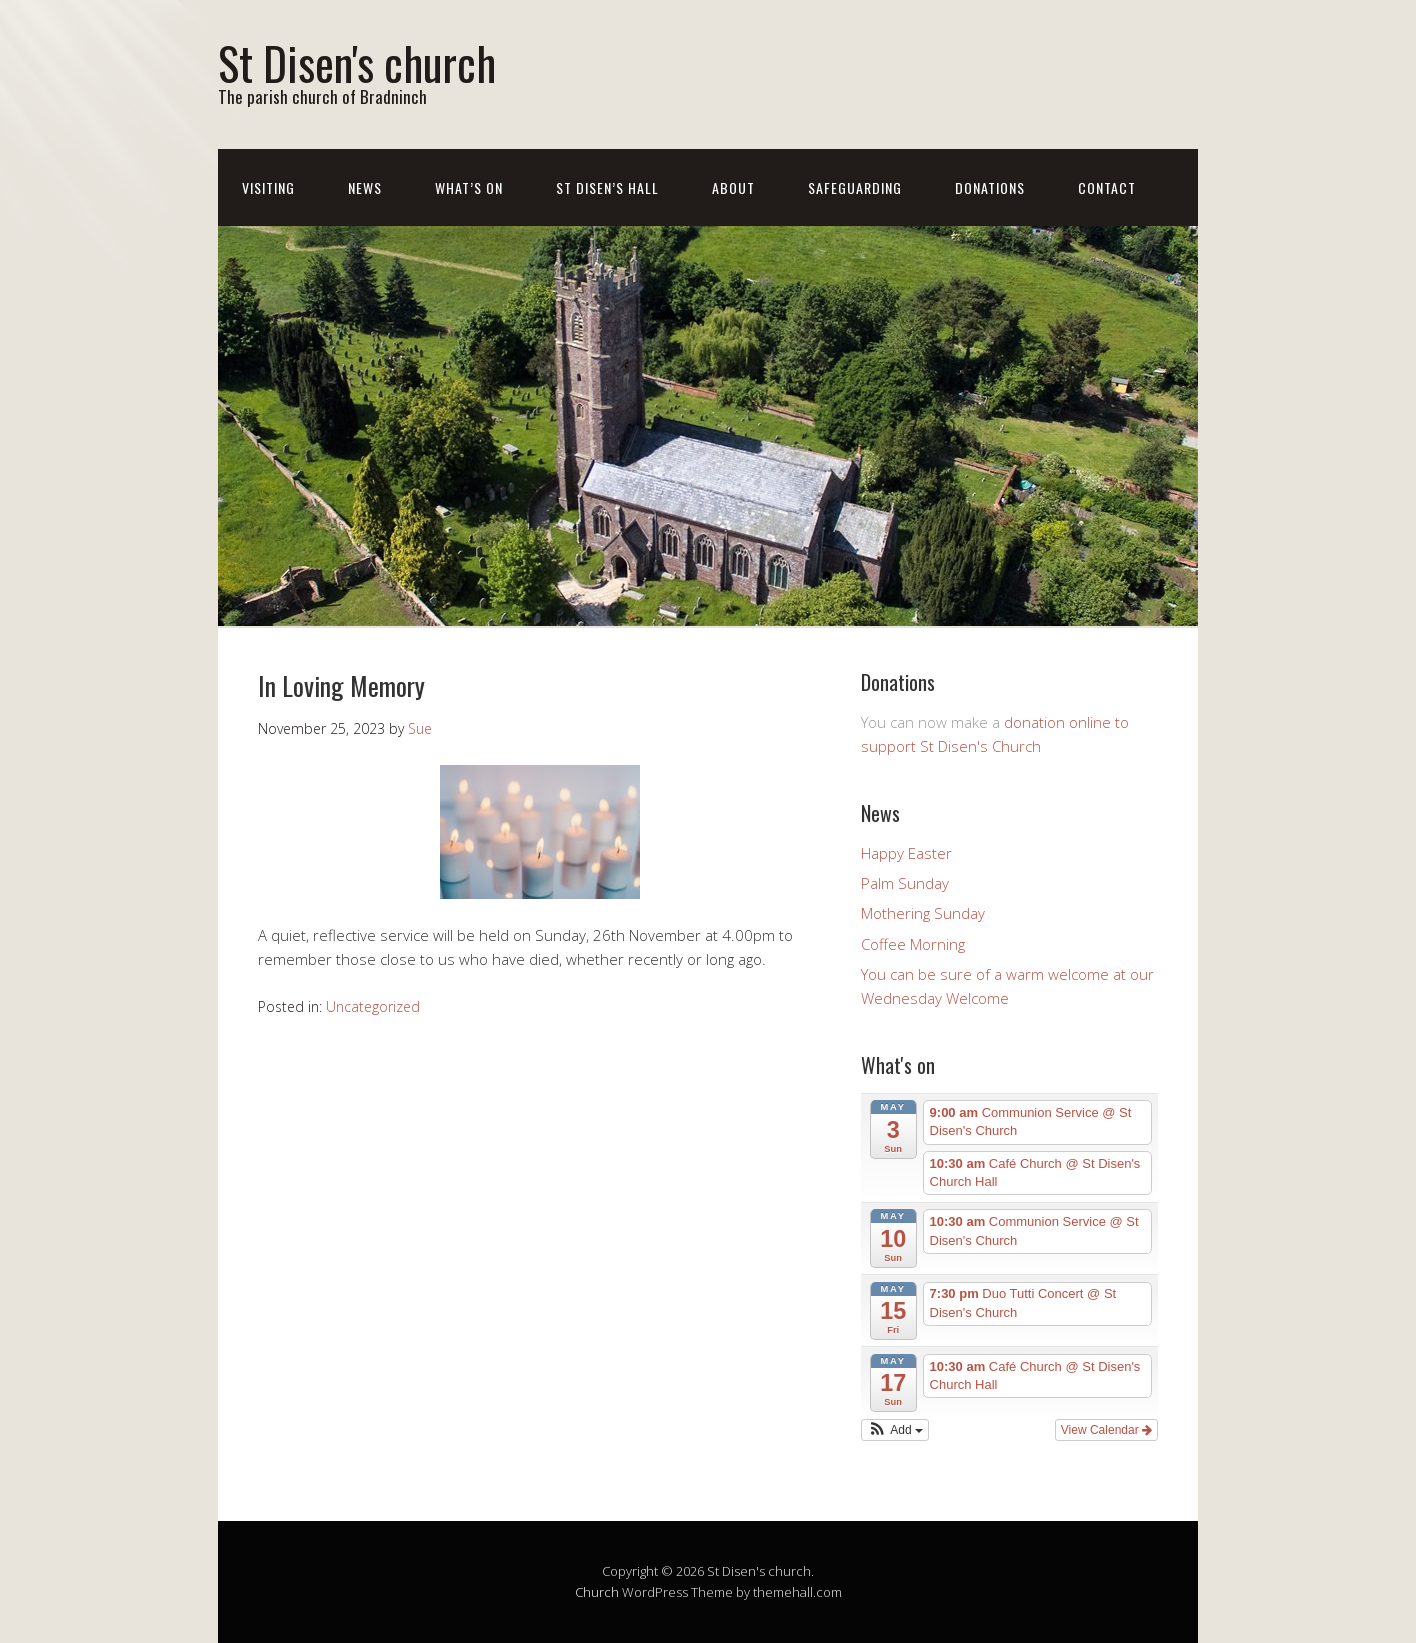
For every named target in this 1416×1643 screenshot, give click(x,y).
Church (597, 1592)
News (365, 187)
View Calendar (1106, 1430)
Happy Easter (906, 853)
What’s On (469, 187)
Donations (990, 187)
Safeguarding (855, 187)
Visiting (268, 187)
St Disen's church (357, 62)
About (733, 187)
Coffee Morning (913, 944)
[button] (895, 1430)
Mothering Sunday (923, 913)
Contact (1107, 187)
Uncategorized (373, 1006)
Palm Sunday (905, 883)
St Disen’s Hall (607, 187)
